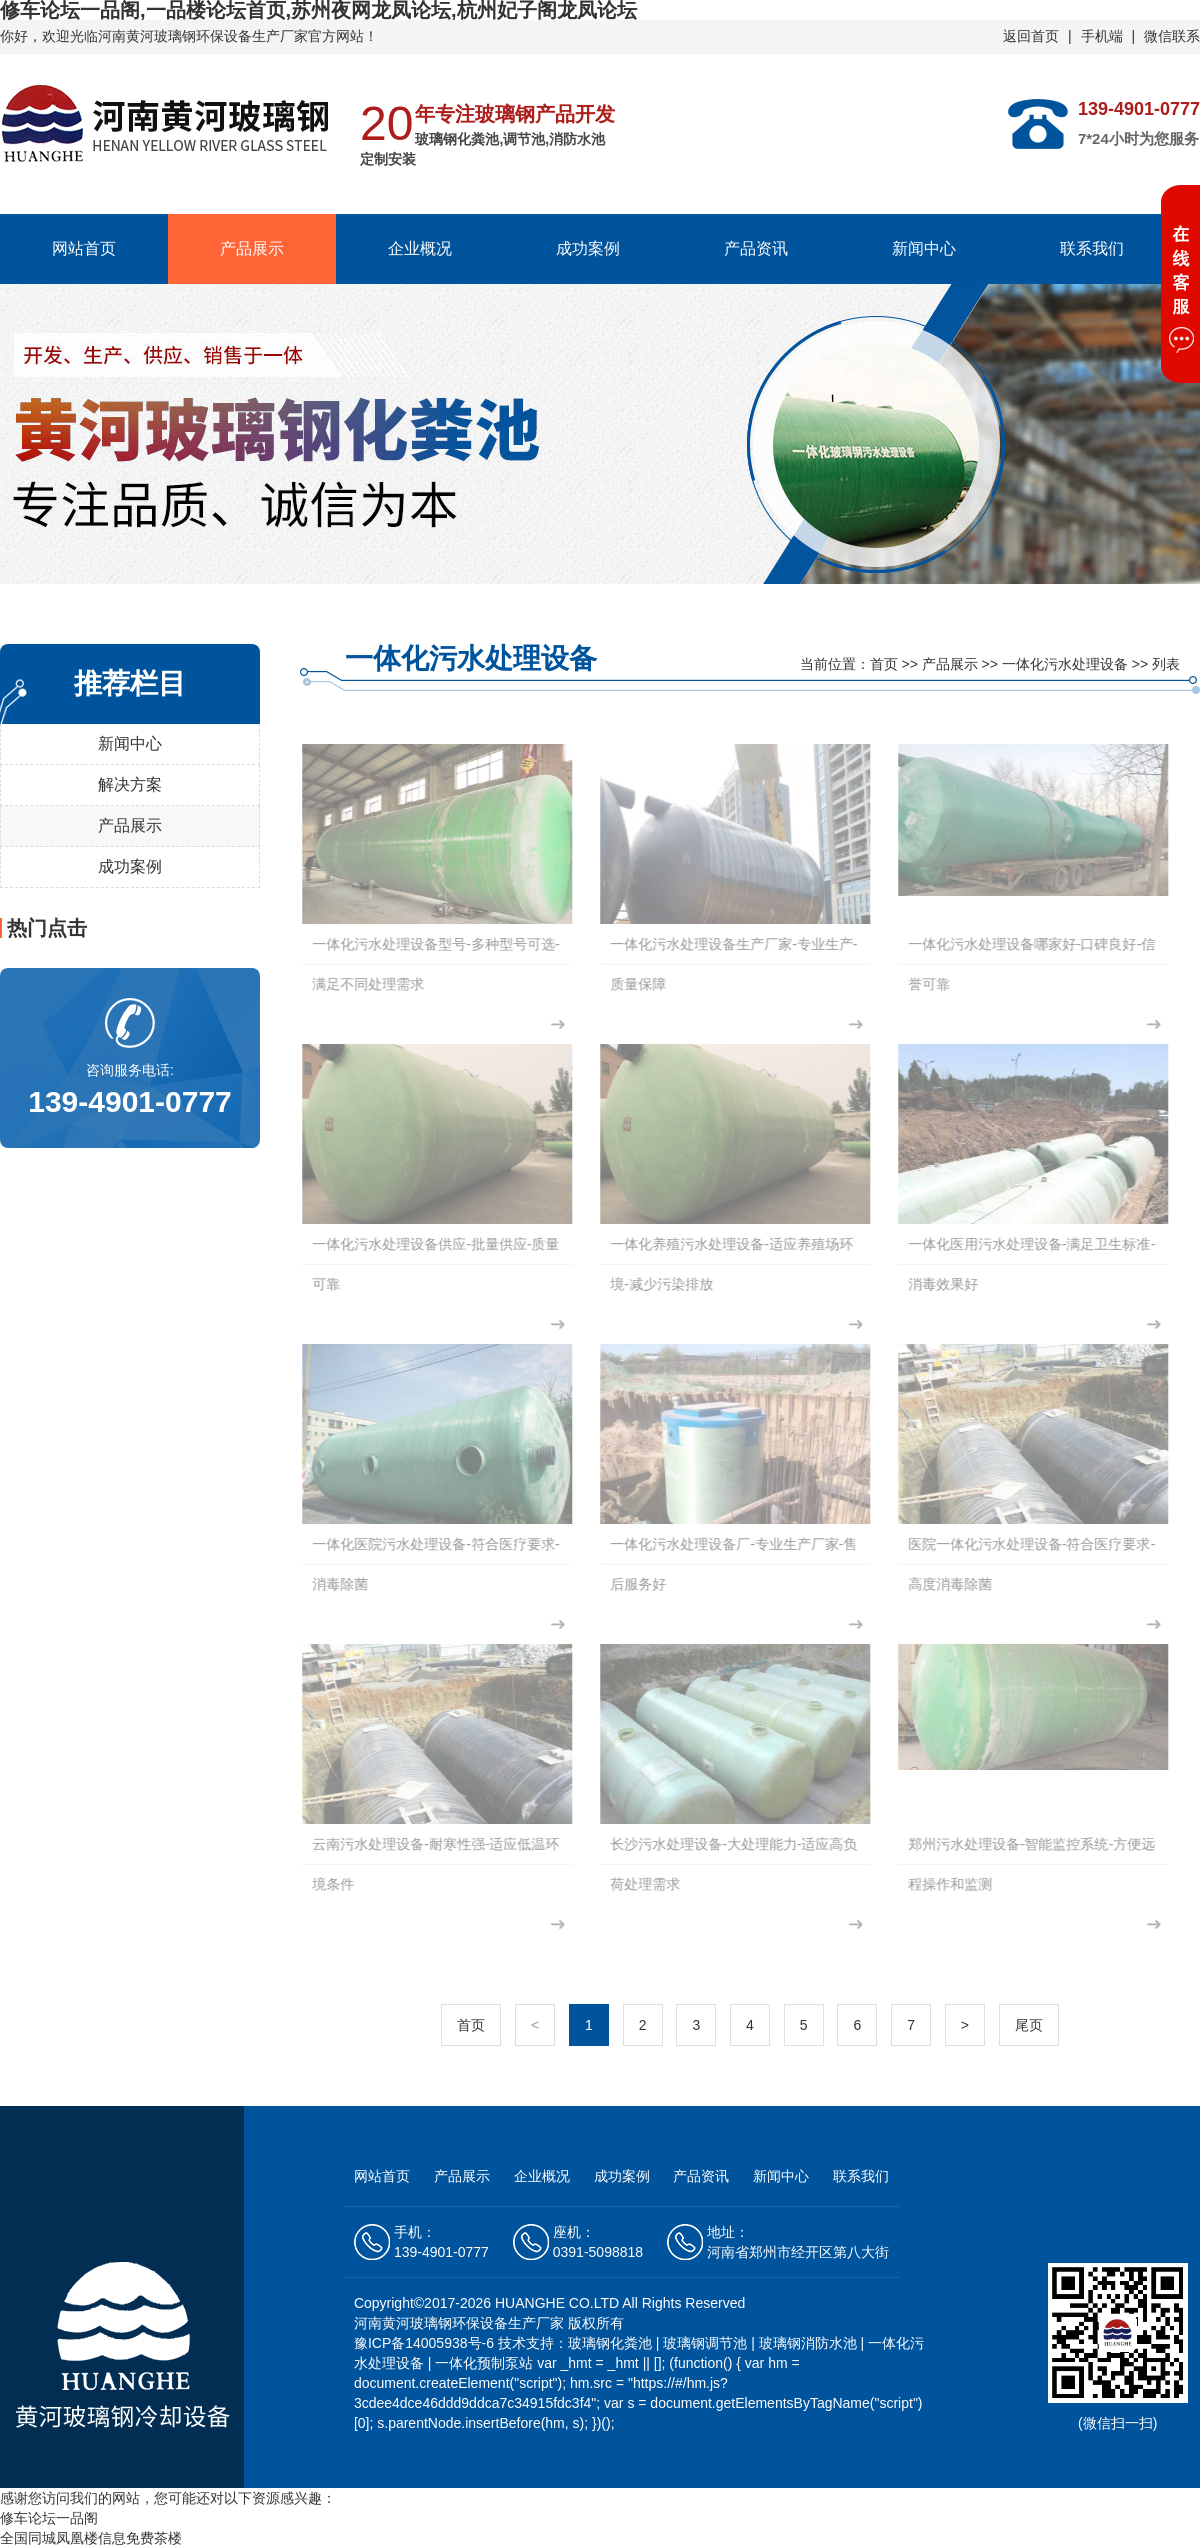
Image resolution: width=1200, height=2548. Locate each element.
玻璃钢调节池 (705, 2343)
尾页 (1029, 2025)
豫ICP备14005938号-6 (426, 2343)
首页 (884, 664)
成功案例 (588, 248)
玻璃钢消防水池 (808, 2343)
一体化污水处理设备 (1065, 664)
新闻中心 (924, 248)
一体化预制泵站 (484, 2363)
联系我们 (1092, 248)
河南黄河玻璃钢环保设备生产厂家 (203, 36)
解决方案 (130, 784)
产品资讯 (756, 248)
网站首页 (84, 248)
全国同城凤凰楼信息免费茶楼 (91, 2538)
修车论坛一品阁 (49, 2518)
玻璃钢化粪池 (610, 2343)
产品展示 (252, 248)
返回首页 (1031, 36)
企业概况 (420, 248)
